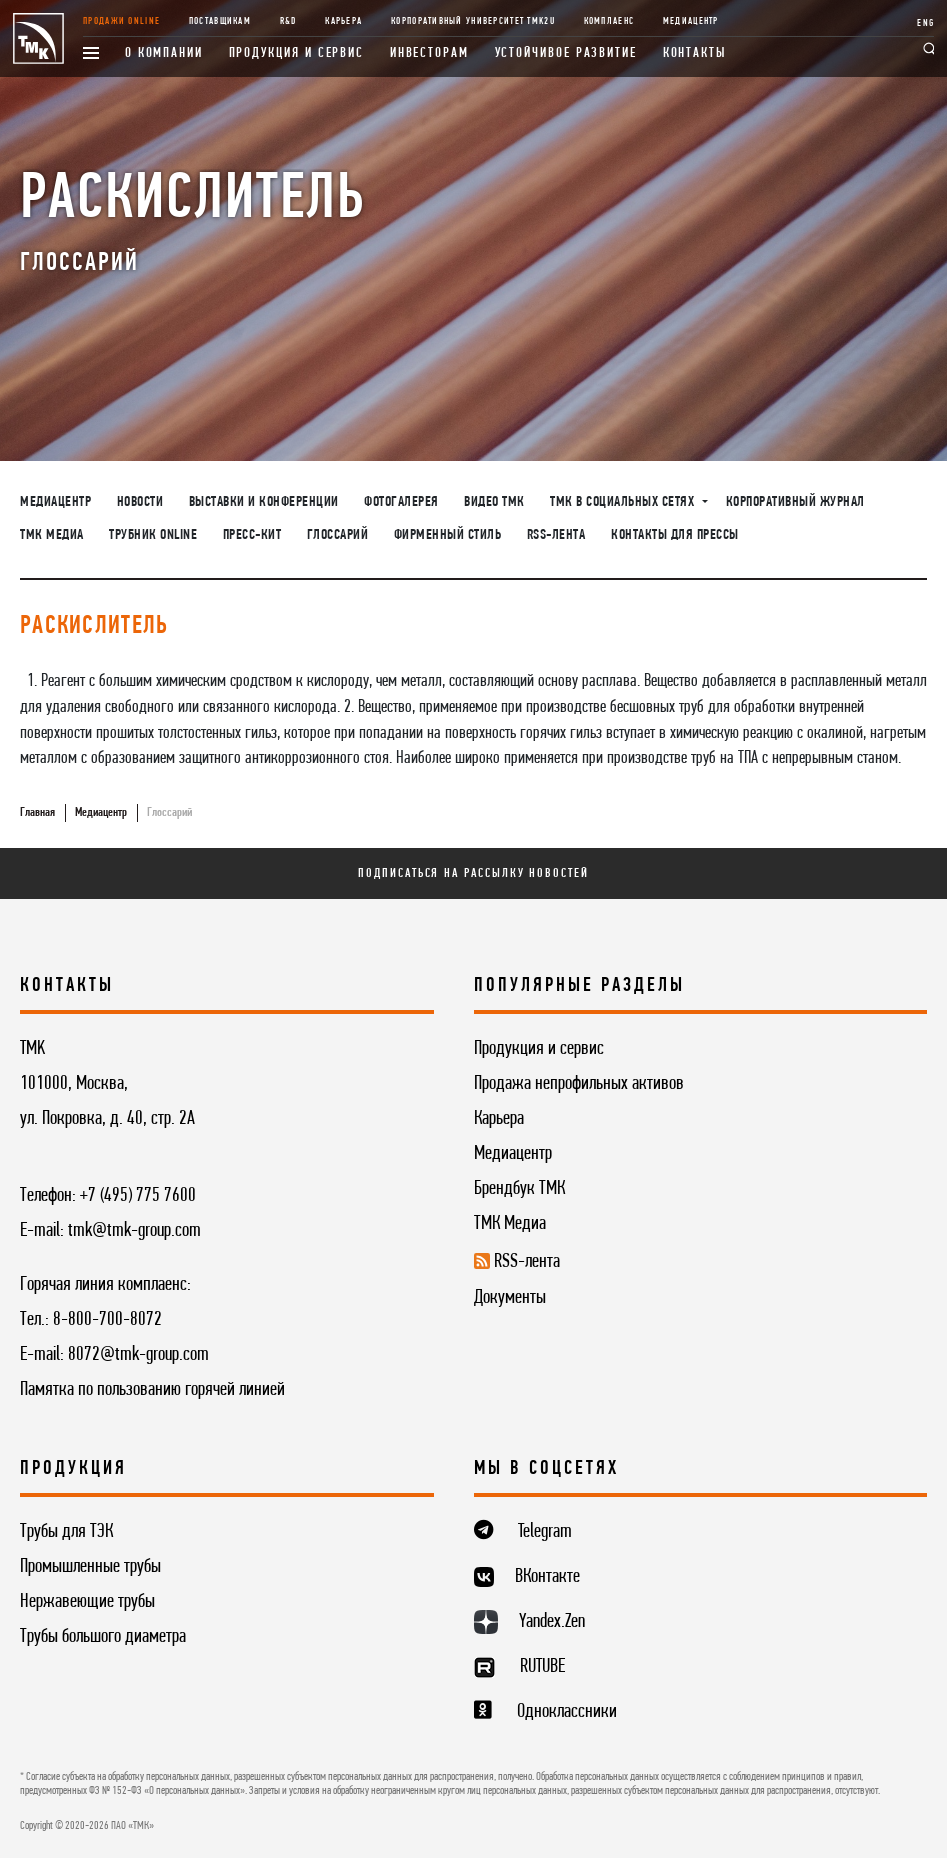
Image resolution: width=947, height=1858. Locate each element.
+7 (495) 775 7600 (138, 1196)
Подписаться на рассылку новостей (473, 873)
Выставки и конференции (264, 502)
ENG (925, 23)
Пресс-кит (252, 535)
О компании (164, 53)
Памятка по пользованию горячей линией (152, 1390)
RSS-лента (556, 535)
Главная (37, 812)
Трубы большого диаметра (103, 1637)
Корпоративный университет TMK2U (473, 21)
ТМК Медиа (52, 535)
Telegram (545, 1532)
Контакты (695, 53)
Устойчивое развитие (566, 53)
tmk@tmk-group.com (134, 1231)
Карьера (343, 21)
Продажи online (121, 21)
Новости (140, 502)
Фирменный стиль (448, 535)
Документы (510, 1298)
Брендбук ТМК (519, 1189)
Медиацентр (691, 21)
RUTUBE (542, 1667)
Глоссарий (338, 535)
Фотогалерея (401, 502)
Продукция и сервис (297, 53)
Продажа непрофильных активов (579, 1084)
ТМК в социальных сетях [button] (624, 502)
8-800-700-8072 (107, 1320)
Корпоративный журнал (795, 502)
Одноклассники (567, 1712)
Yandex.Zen (552, 1622)
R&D (288, 21)
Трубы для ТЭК (66, 1532)
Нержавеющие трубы (87, 1602)
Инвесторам (429, 53)
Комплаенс (609, 21)
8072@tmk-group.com (138, 1355)
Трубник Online (153, 535)
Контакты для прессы (675, 535)
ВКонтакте (547, 1577)
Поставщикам (220, 21)
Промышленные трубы (90, 1567)
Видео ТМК (494, 502)
